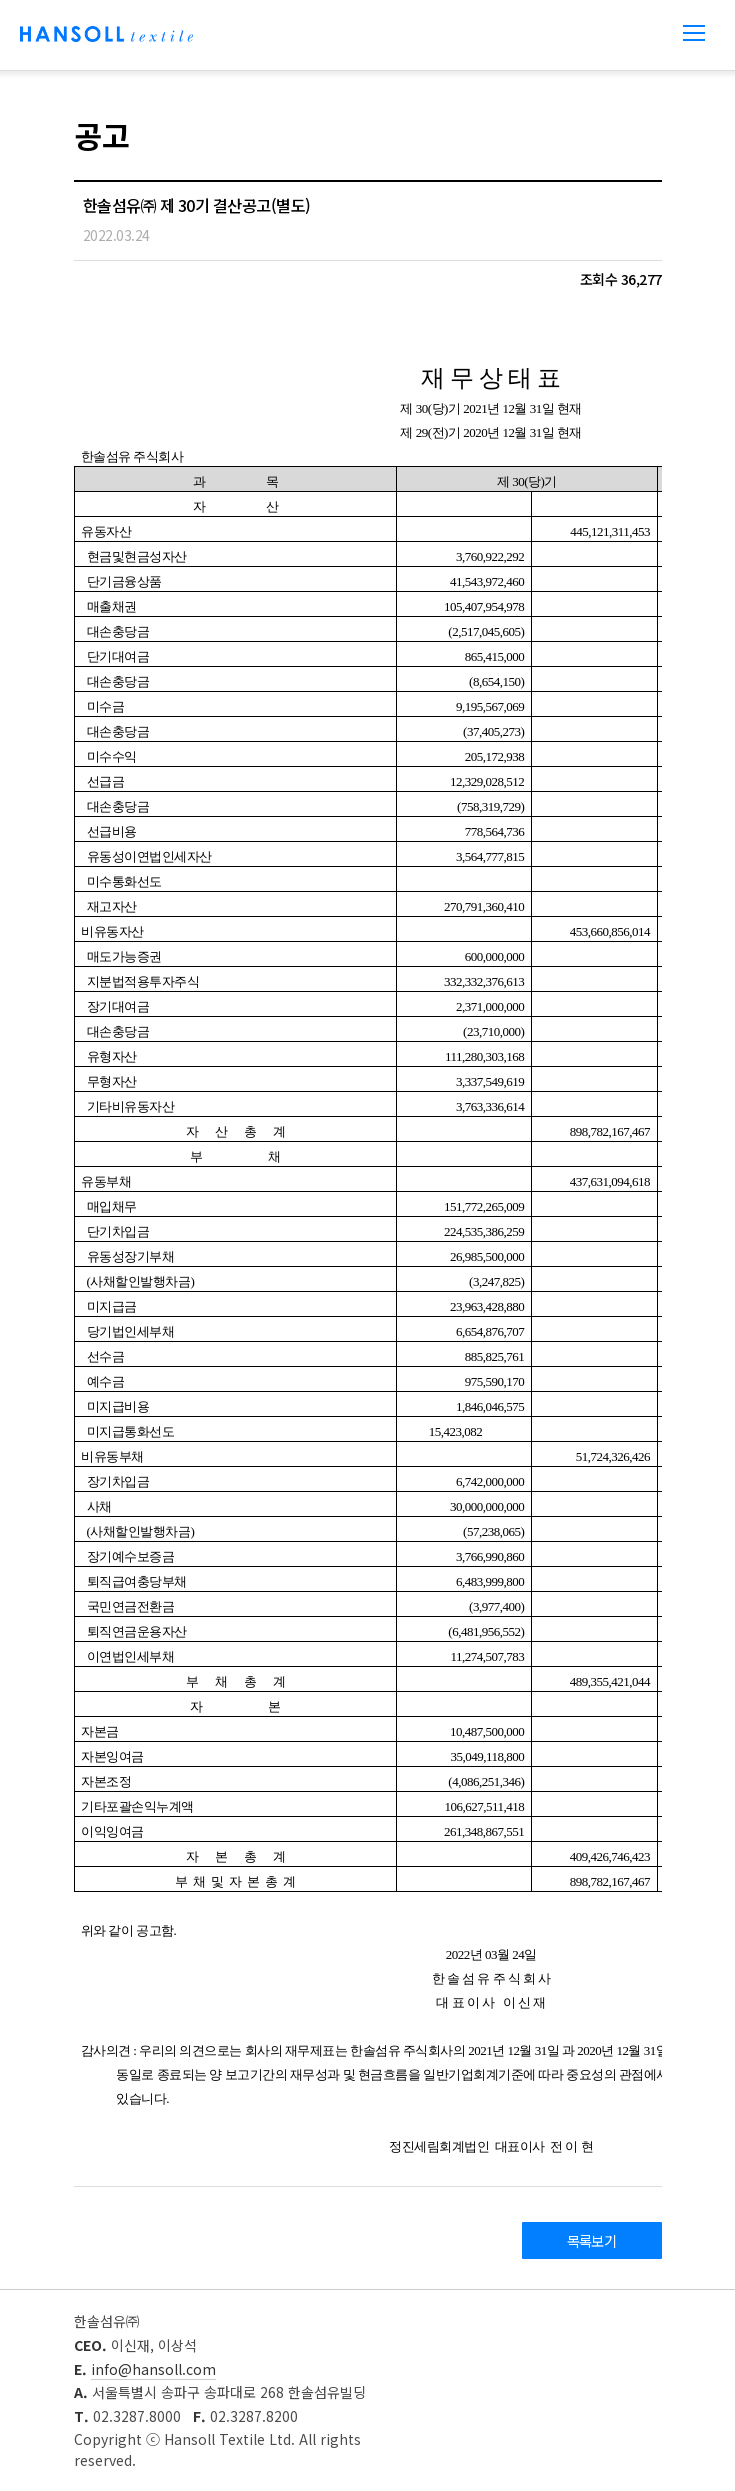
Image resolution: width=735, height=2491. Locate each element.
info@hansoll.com (153, 2369)
